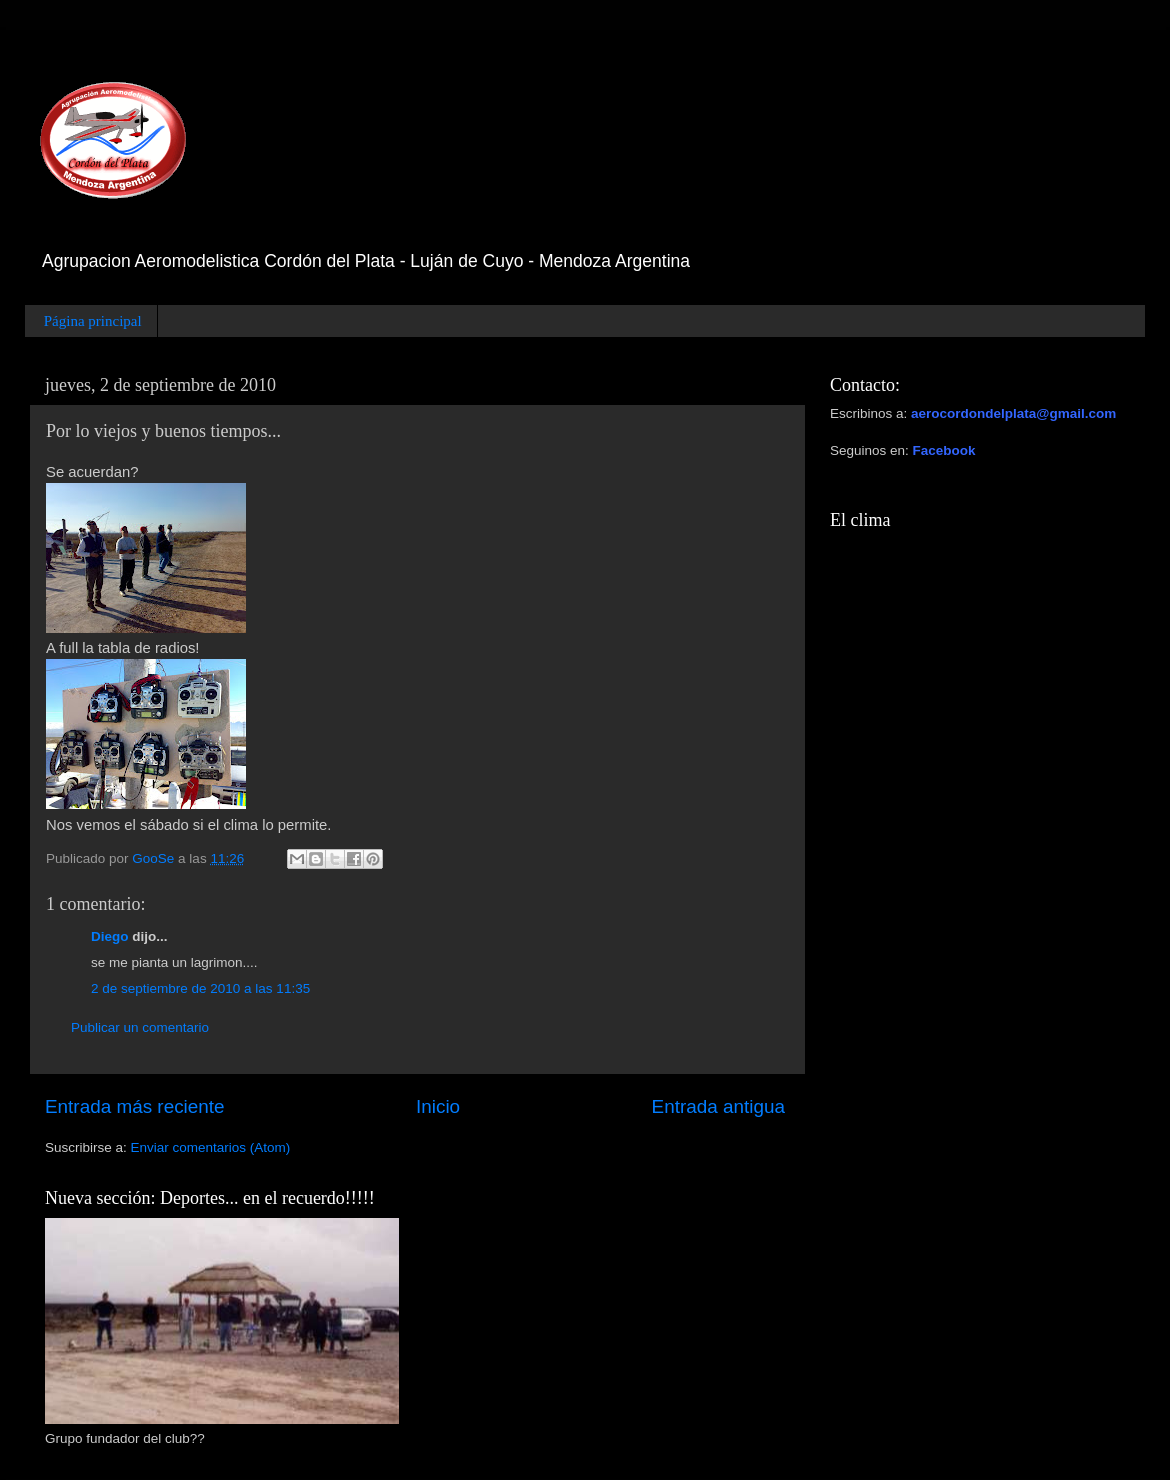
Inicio (438, 1106)
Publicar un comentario (140, 1027)
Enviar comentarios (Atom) (211, 1147)
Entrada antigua (718, 1106)
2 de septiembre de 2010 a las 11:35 (200, 988)
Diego (110, 936)
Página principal (93, 321)
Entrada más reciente (135, 1106)
